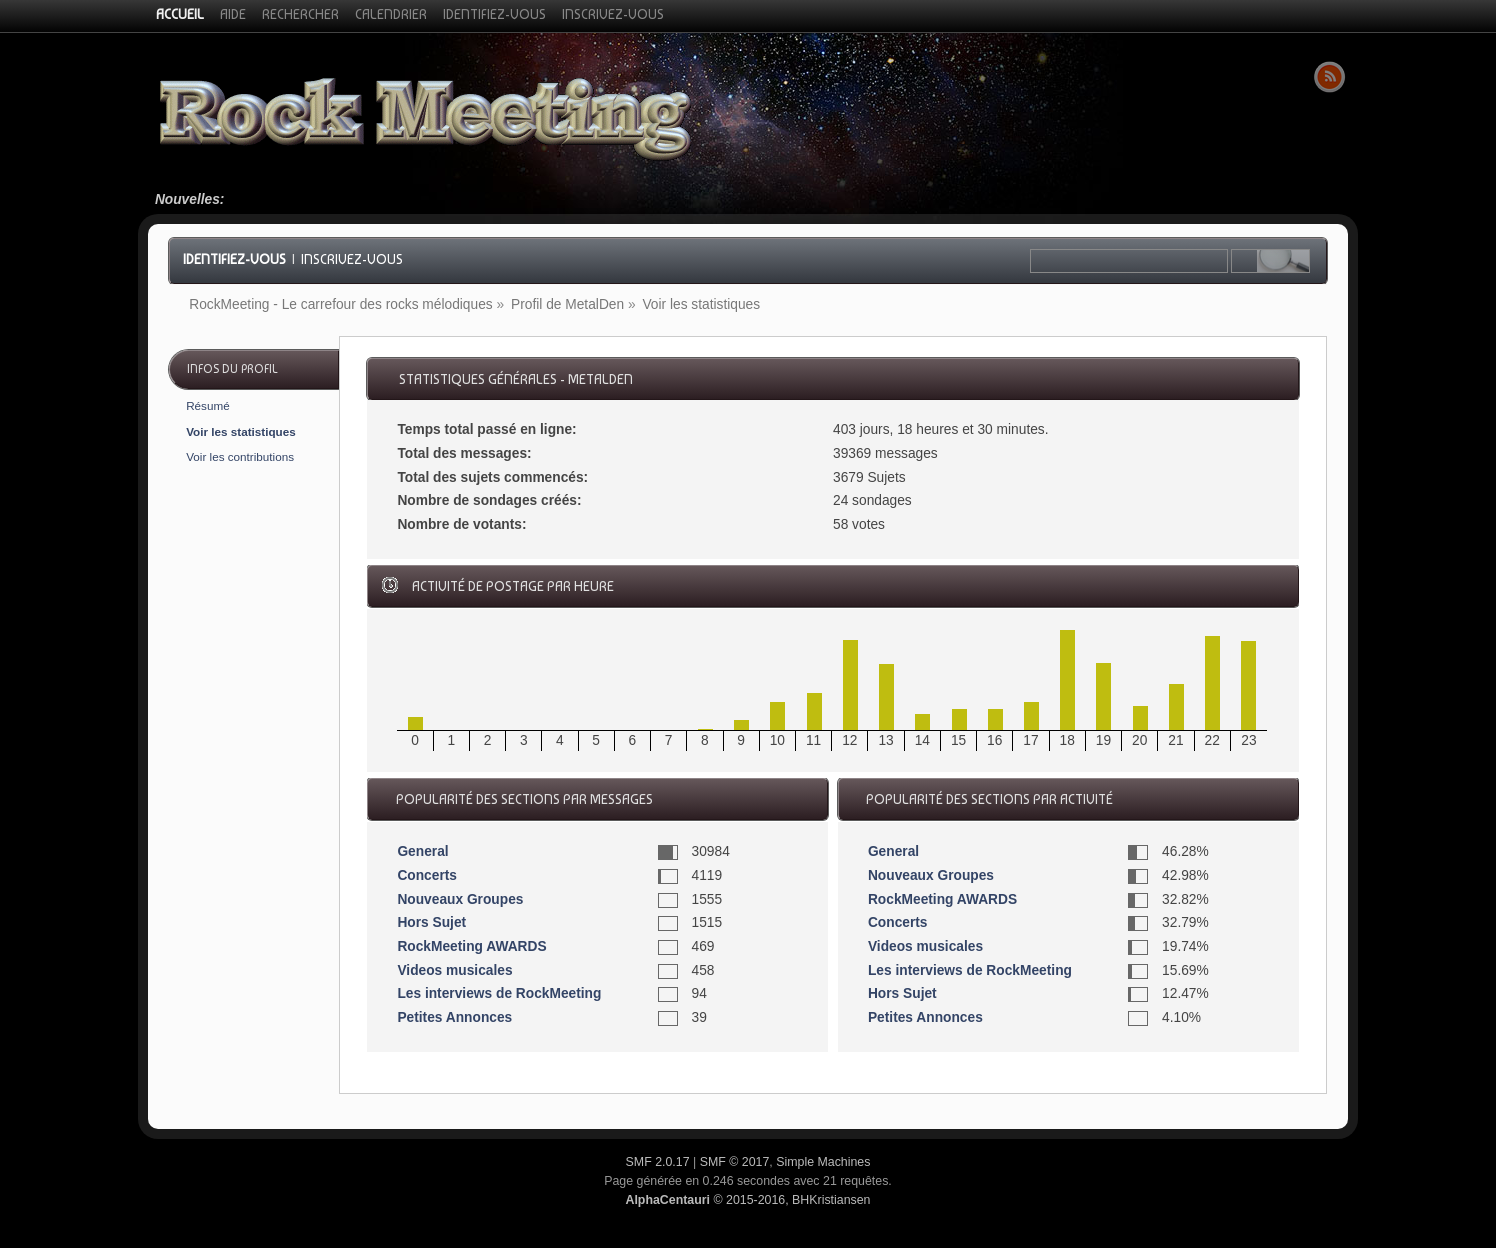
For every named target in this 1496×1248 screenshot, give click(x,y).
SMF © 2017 (735, 1162)
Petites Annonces (454, 1017)
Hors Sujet (431, 922)
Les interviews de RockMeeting (499, 993)
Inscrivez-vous (352, 259)
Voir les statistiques (241, 431)
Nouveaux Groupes (460, 899)
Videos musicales (454, 970)
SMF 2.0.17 (658, 1162)
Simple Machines (823, 1162)
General (422, 851)
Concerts (427, 875)
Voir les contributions (240, 456)
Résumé (208, 405)
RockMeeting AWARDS (471, 946)
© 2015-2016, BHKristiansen (747, 1200)
